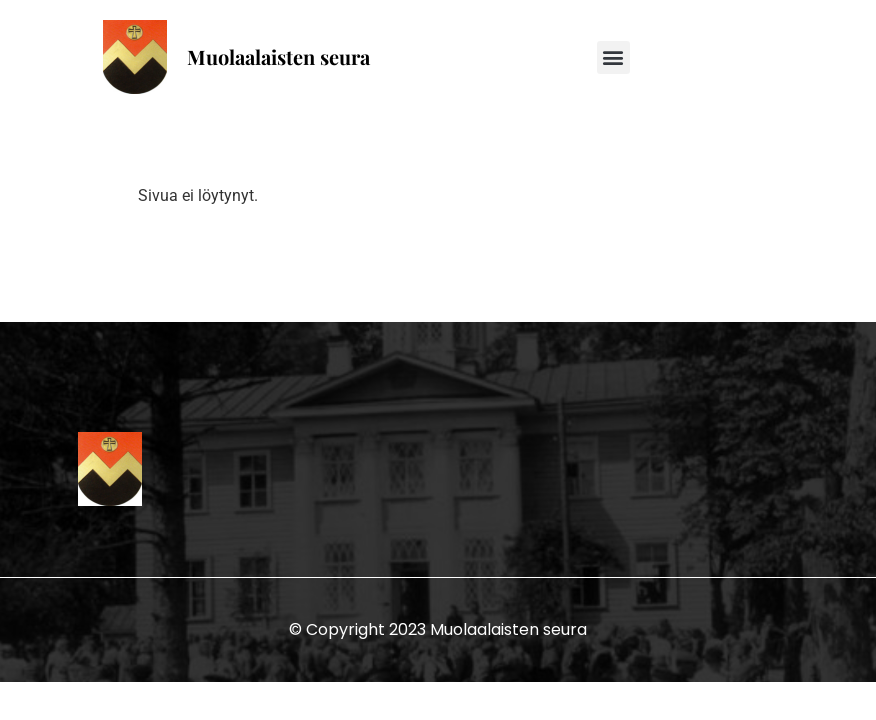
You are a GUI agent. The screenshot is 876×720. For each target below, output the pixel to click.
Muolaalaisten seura (278, 56)
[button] (613, 57)
